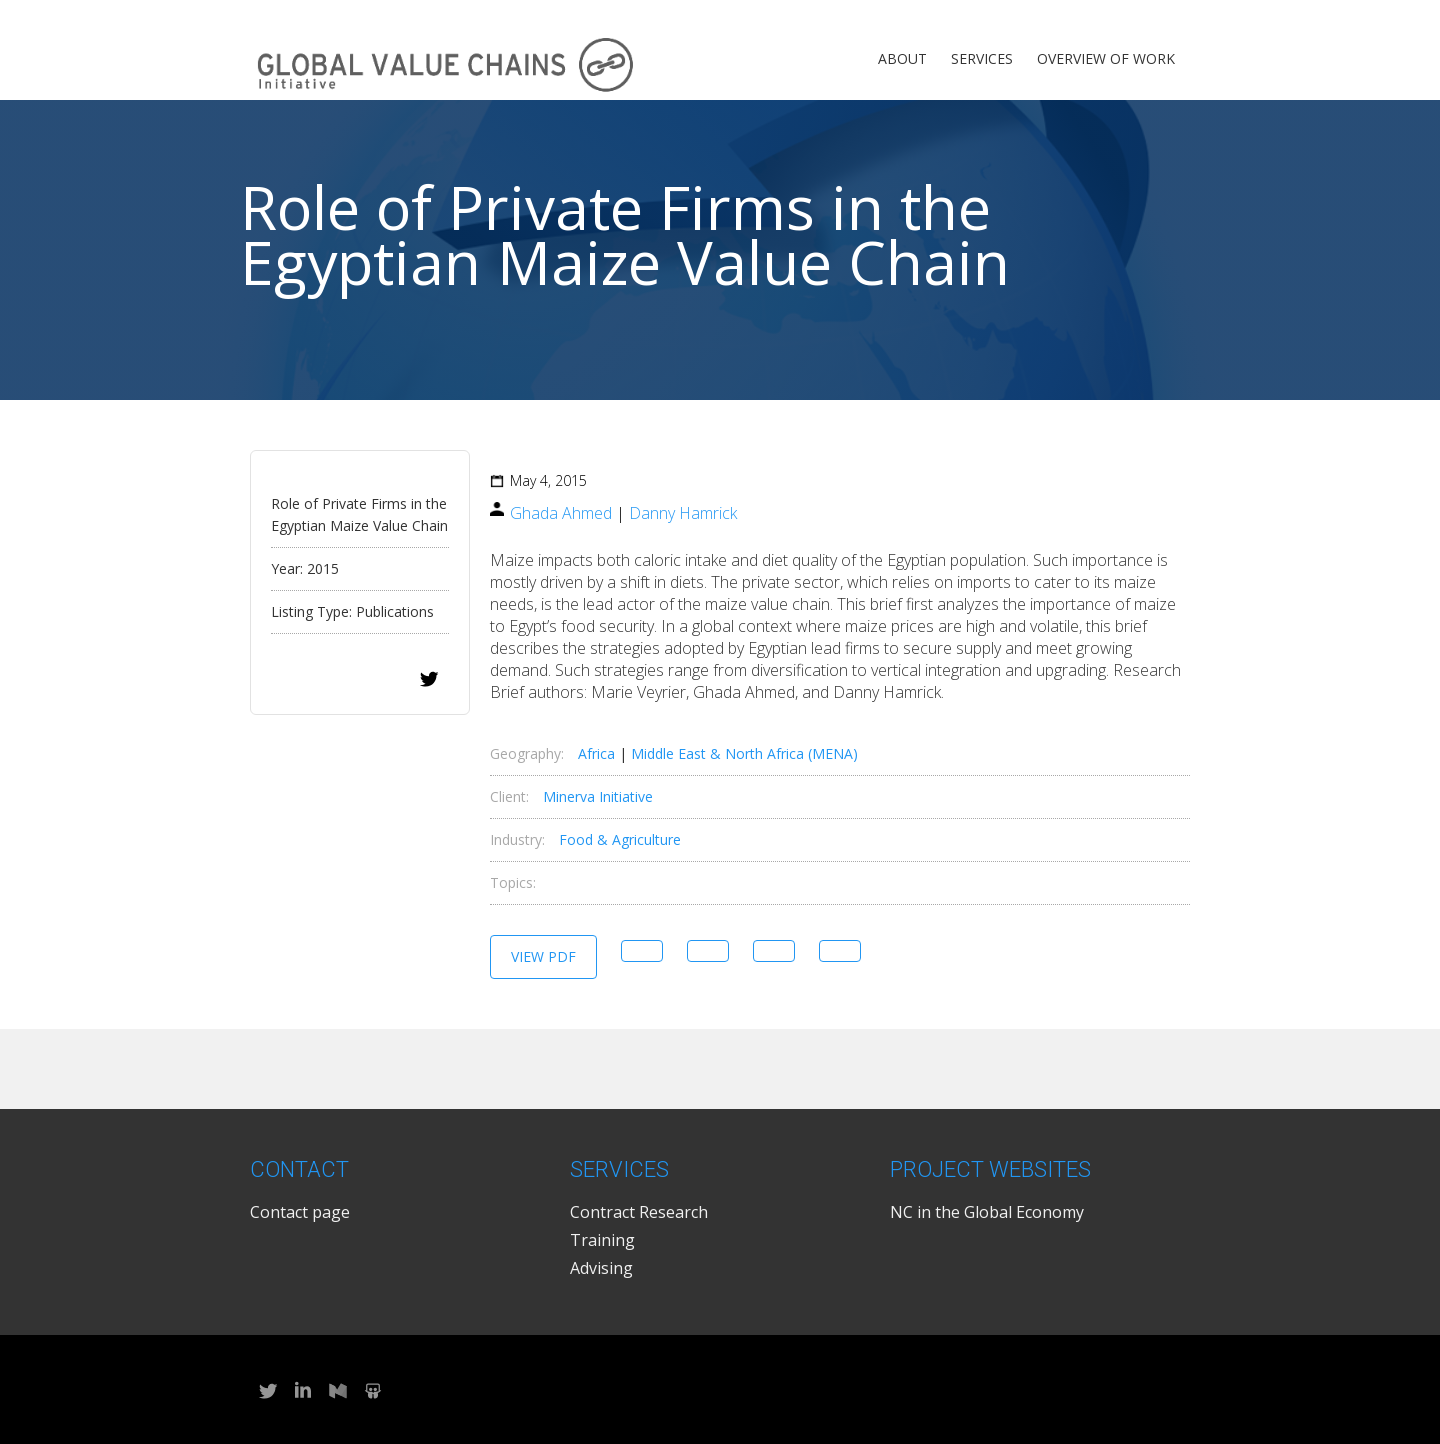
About (902, 58)
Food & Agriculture (620, 839)
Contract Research (639, 1212)
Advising (601, 1268)
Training (602, 1240)
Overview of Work (1106, 58)
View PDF (543, 956)
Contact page (300, 1212)
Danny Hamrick (683, 513)
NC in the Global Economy (987, 1212)
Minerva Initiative (598, 796)
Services (982, 58)
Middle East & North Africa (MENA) (744, 753)
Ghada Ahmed (561, 513)
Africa (596, 753)
